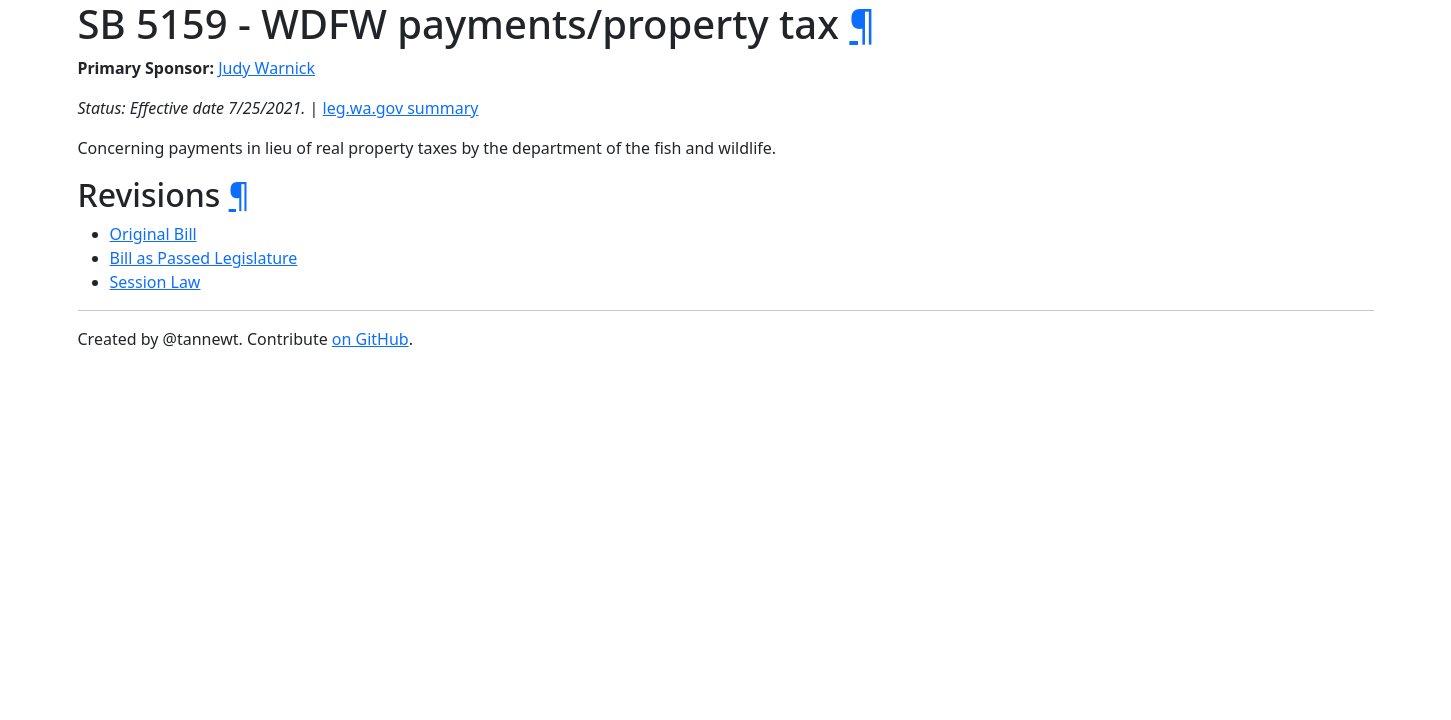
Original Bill (153, 234)
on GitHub (370, 339)
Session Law (155, 282)
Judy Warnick (266, 68)
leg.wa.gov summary (401, 108)
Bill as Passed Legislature (204, 258)
